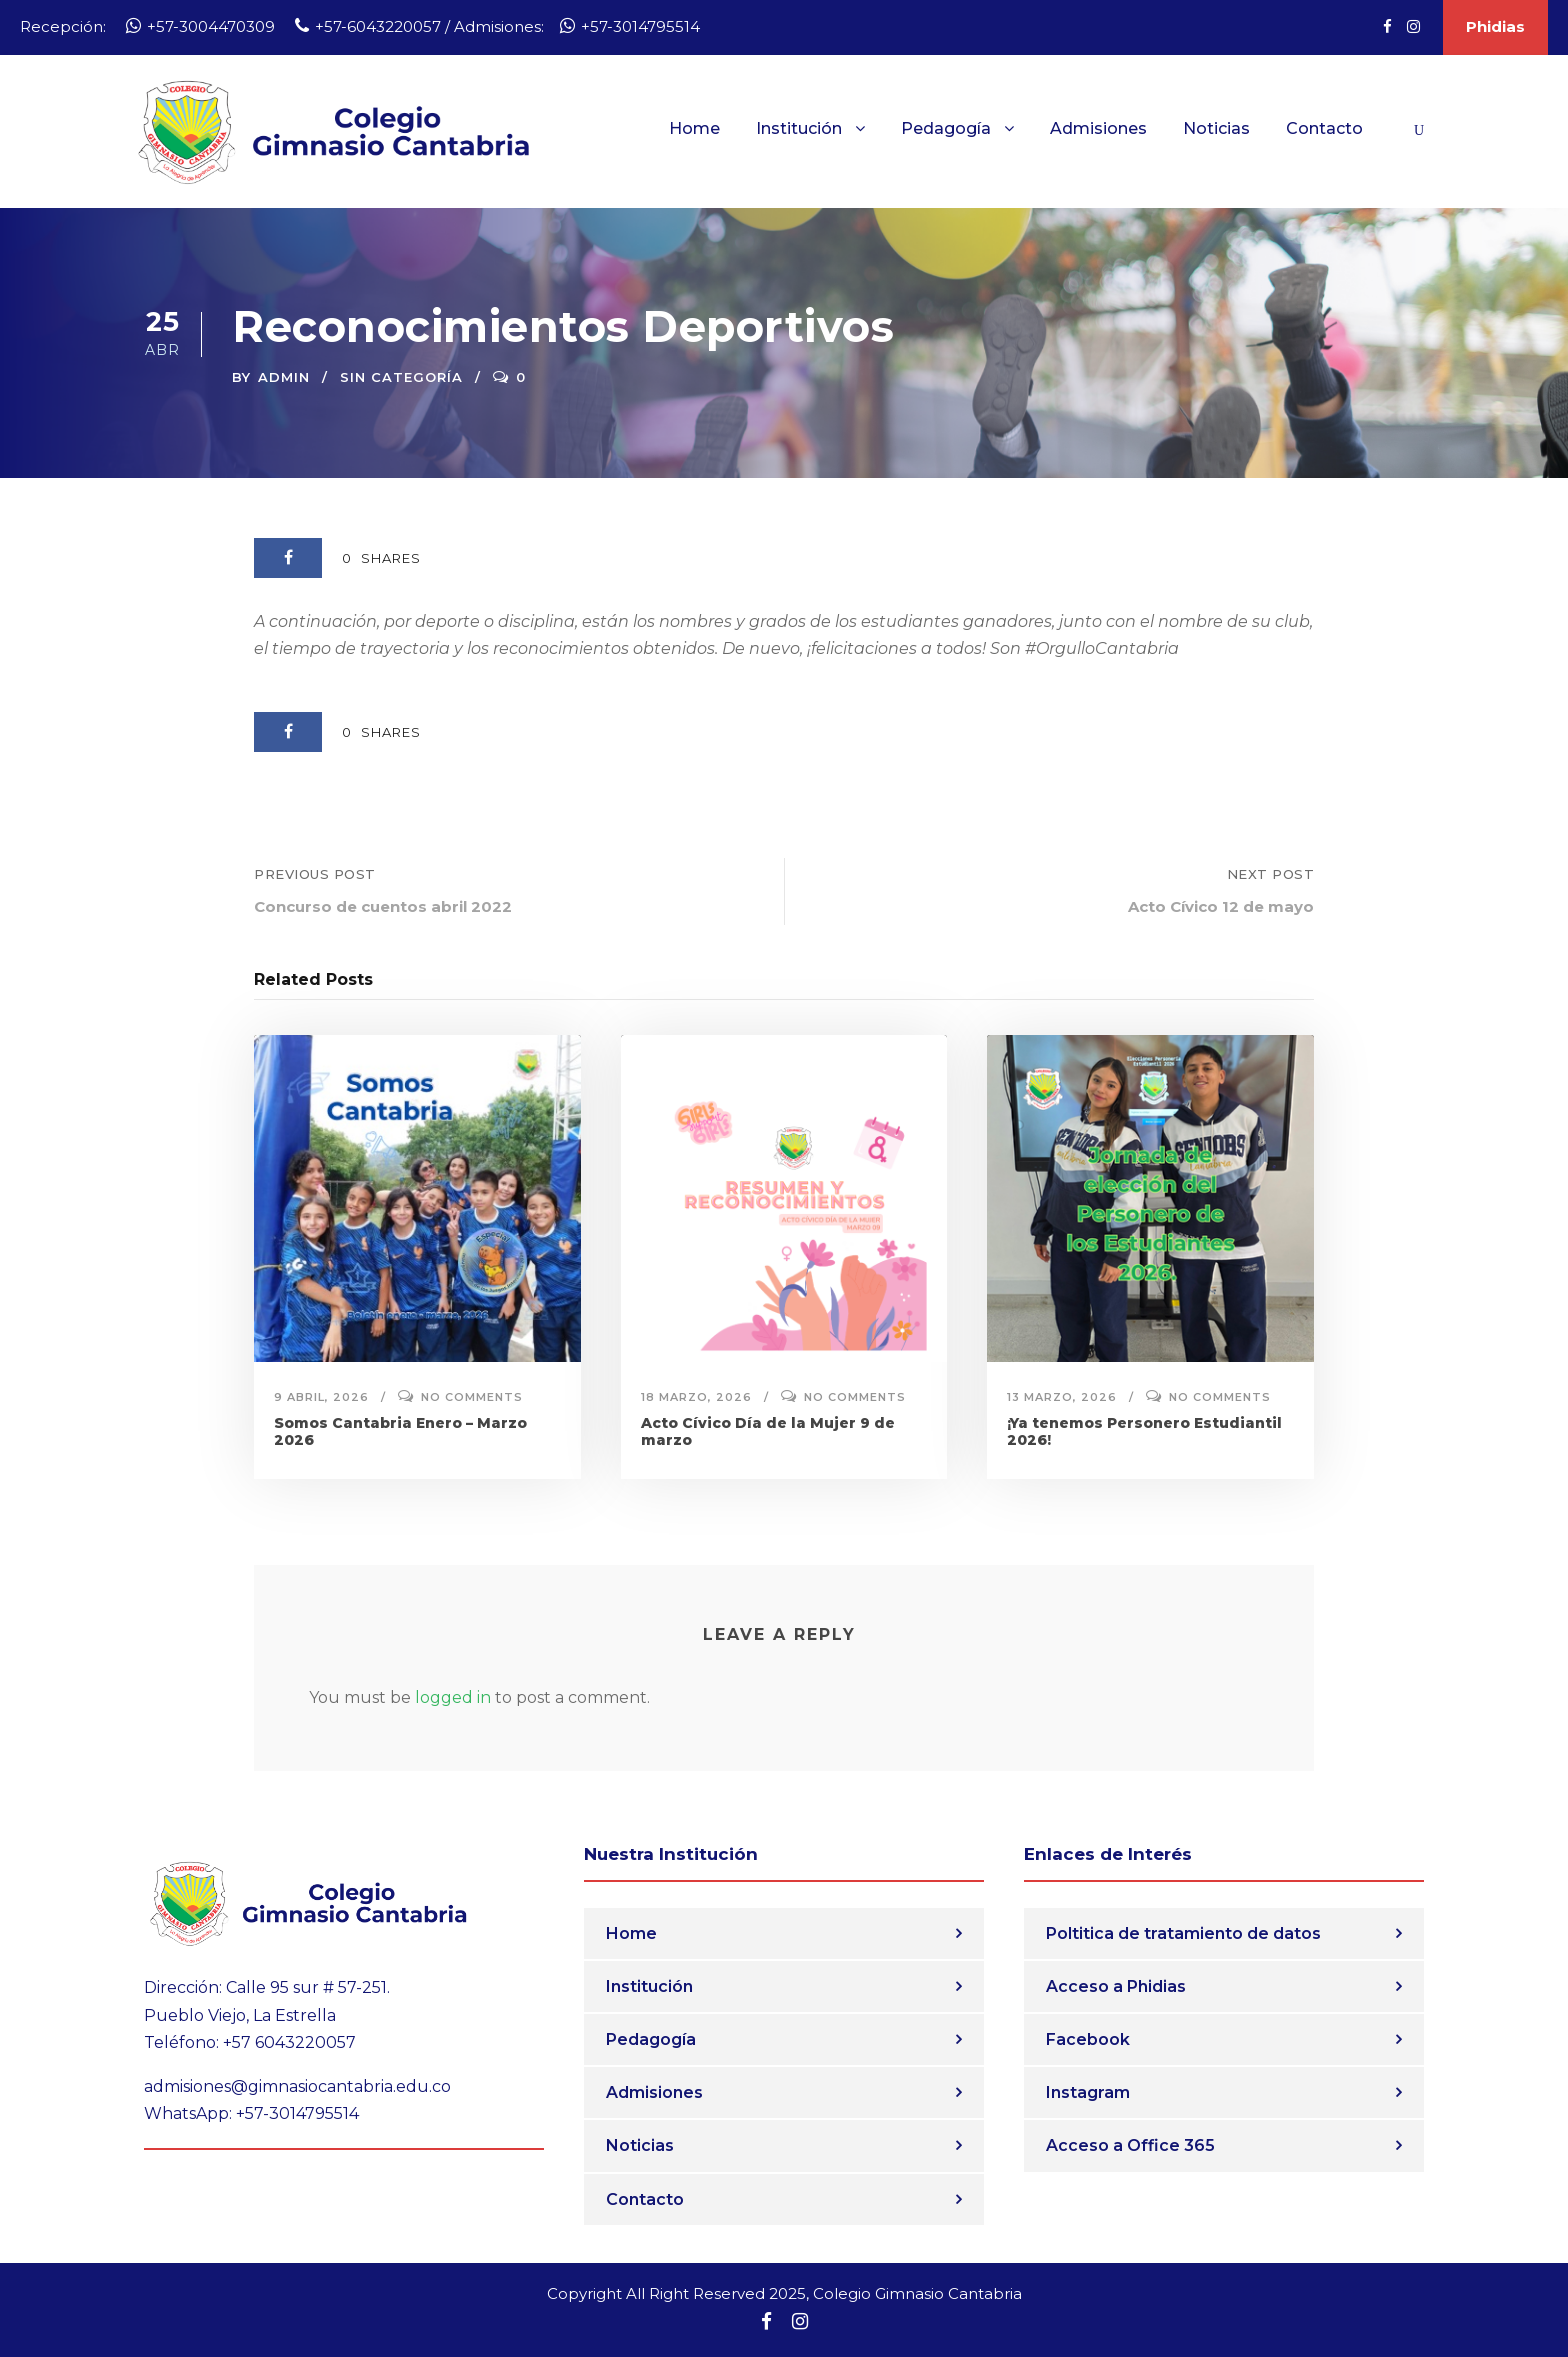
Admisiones (1098, 128)
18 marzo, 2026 (696, 1397)
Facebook (1088, 2039)
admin (284, 377)
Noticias (1216, 128)
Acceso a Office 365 (1130, 2145)
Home (694, 128)
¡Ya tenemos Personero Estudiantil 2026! (1144, 1431)
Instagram (1088, 2092)
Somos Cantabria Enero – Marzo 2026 (400, 1431)
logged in (453, 1697)
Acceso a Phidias (1116, 1986)
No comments (472, 1397)
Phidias (1495, 26)
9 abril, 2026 (321, 1397)
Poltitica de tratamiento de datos (1183, 1933)
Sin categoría (401, 377)
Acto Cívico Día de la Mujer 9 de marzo (768, 1431)
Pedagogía (946, 128)
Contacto (1324, 128)
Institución (799, 128)
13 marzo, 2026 (1062, 1397)
